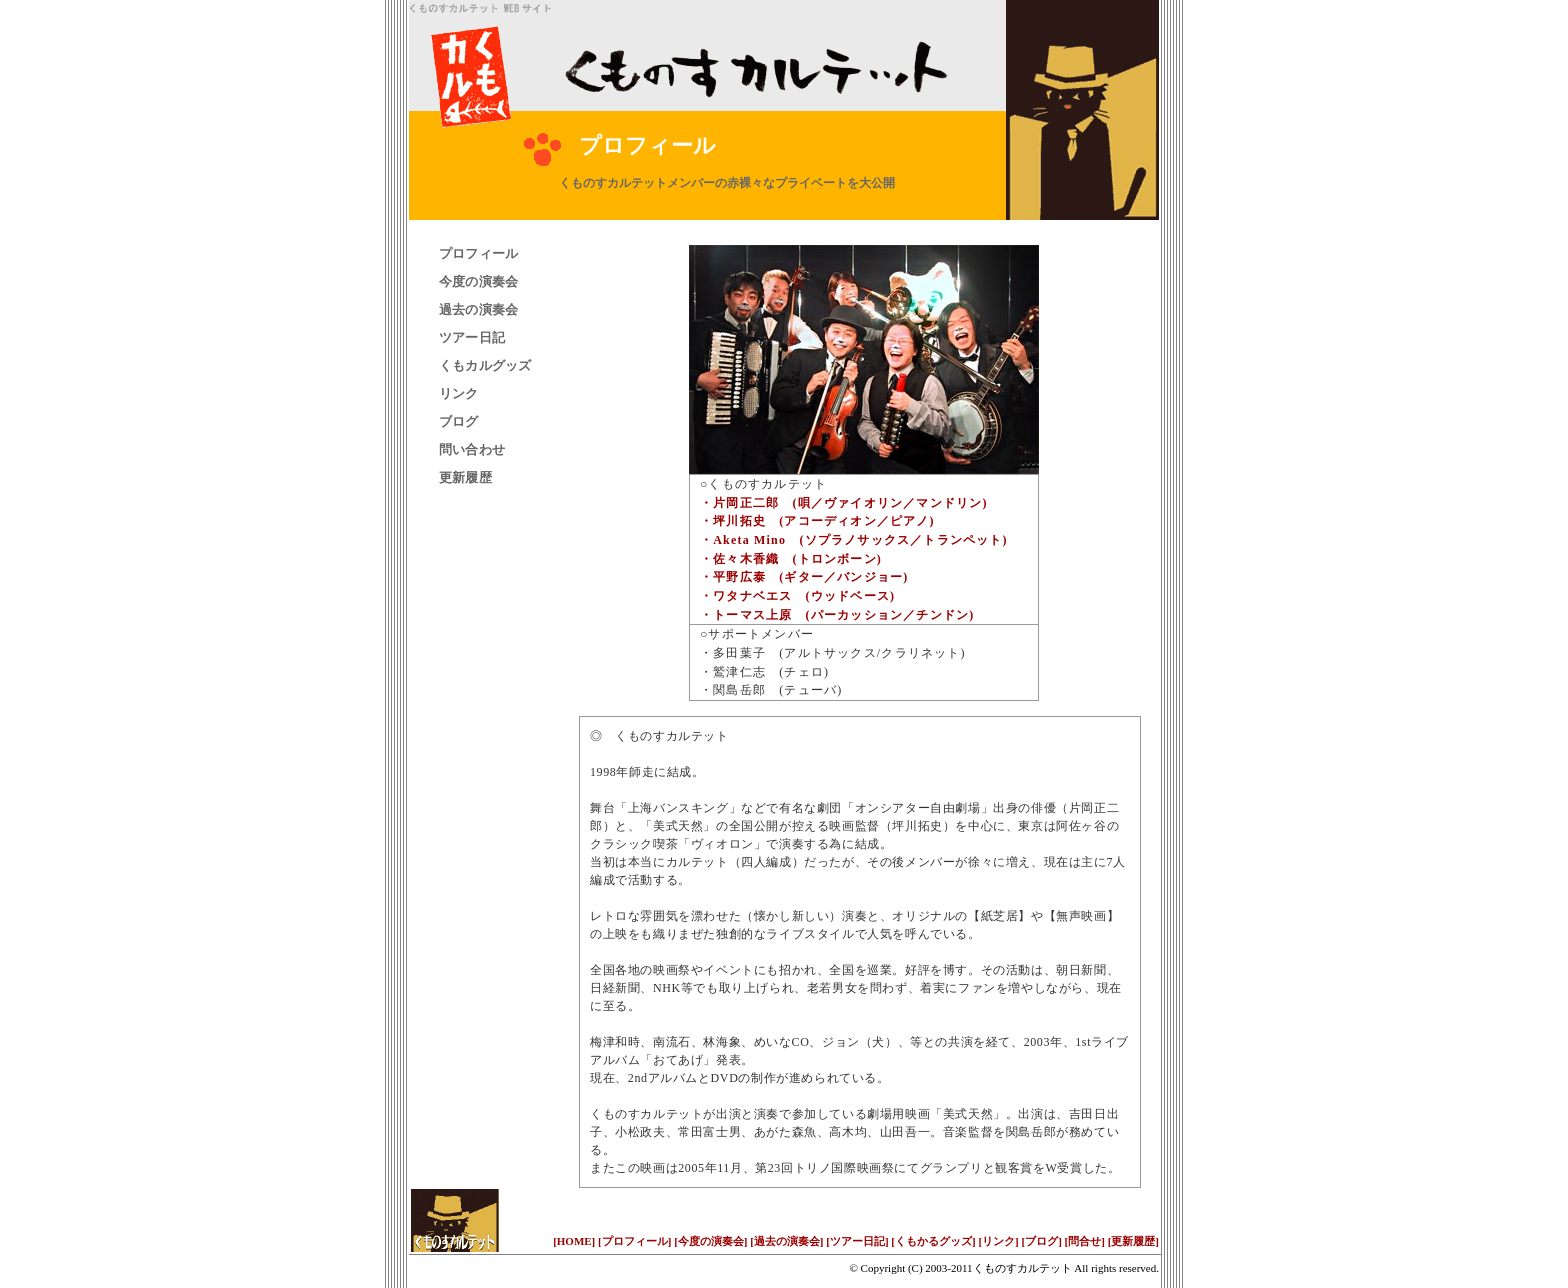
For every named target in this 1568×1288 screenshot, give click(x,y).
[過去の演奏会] (786, 1241)
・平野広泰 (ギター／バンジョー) (804, 577)
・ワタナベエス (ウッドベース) (797, 596)
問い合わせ (472, 449)
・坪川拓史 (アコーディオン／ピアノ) (817, 521)
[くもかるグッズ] (933, 1241)
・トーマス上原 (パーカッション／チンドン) (837, 615)
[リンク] (998, 1241)
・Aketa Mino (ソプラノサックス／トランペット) (854, 540)
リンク (459, 393)
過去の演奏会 (478, 309)
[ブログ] (1042, 1241)
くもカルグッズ (485, 365)
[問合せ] (1085, 1241)
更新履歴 (465, 477)
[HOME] (574, 1241)
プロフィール (478, 253)
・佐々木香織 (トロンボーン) (791, 559)
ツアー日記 (472, 337)
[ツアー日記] (857, 1241)
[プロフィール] (634, 1241)
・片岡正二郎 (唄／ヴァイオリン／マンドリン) (844, 503)
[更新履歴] (1133, 1241)
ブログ (459, 421)
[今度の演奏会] (710, 1241)
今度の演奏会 (478, 281)
